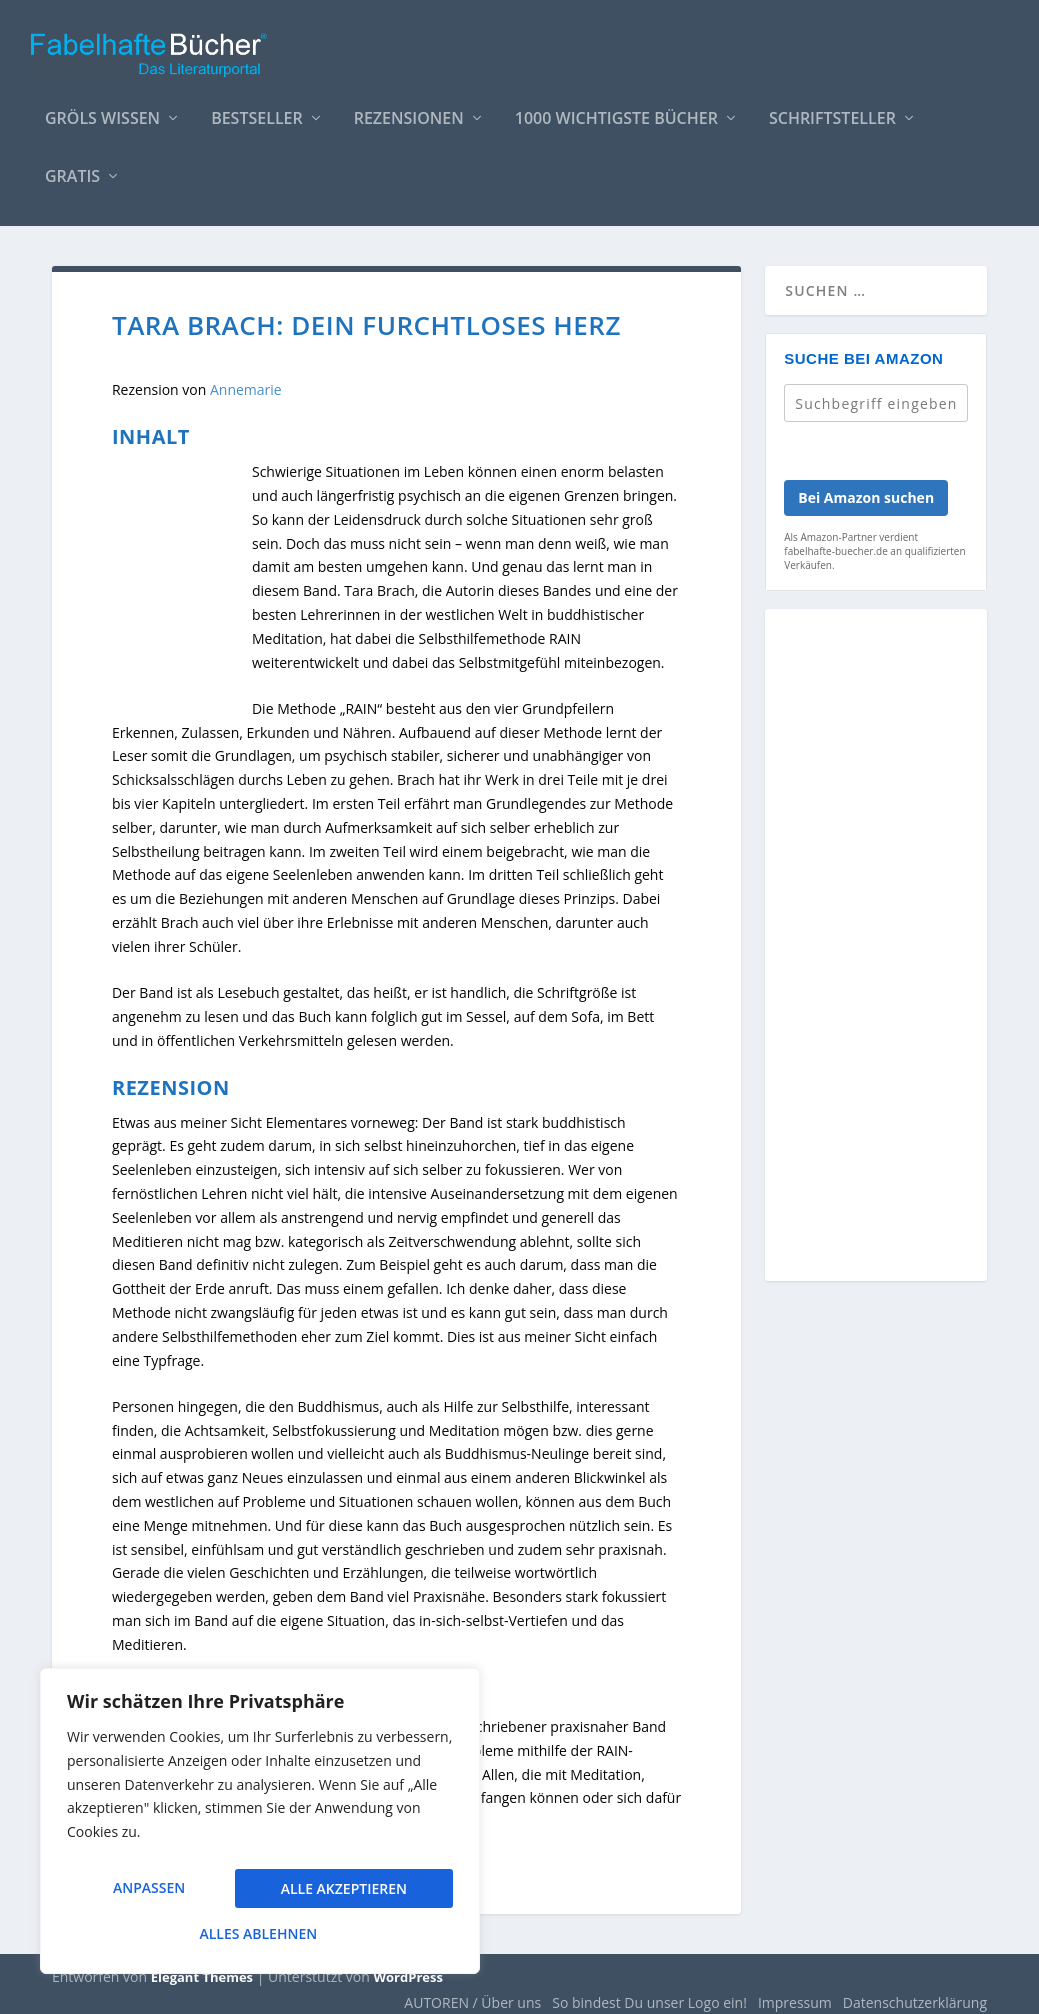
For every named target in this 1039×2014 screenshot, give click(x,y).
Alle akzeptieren (260, 1933)
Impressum (795, 1992)
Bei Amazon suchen (866, 487)
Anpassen (148, 1894)
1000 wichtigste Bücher (616, 109)
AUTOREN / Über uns (472, 1992)
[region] (260, 1828)
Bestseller (257, 109)
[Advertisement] (876, 947)
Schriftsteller (832, 109)
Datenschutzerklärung (915, 1992)
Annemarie (246, 379)
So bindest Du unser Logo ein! (649, 1992)
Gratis (72, 167)
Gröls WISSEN (102, 109)
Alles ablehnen (341, 1894)
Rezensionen (409, 109)
